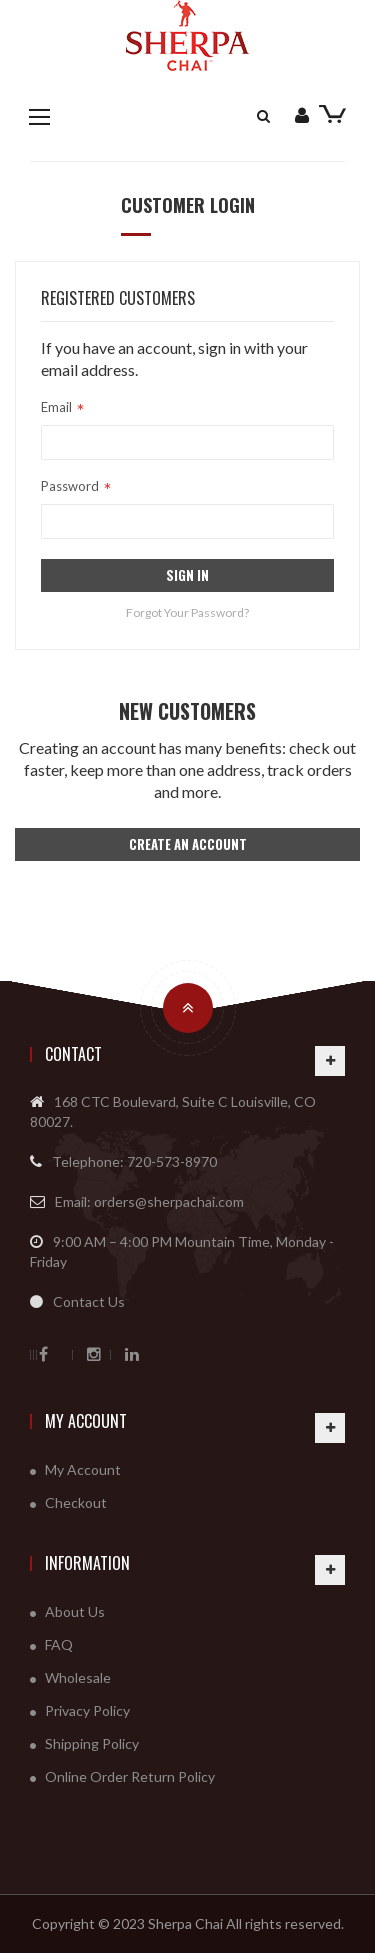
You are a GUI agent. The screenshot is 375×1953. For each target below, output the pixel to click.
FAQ (59, 1644)
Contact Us (89, 1301)
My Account (86, 1421)
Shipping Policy (92, 1743)
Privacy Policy (87, 1710)
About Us (75, 1611)
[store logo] (187, 35)
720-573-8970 (172, 1161)
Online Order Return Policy (130, 1776)
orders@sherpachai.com (169, 1201)
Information (87, 1563)
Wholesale (78, 1677)
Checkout (76, 1502)
